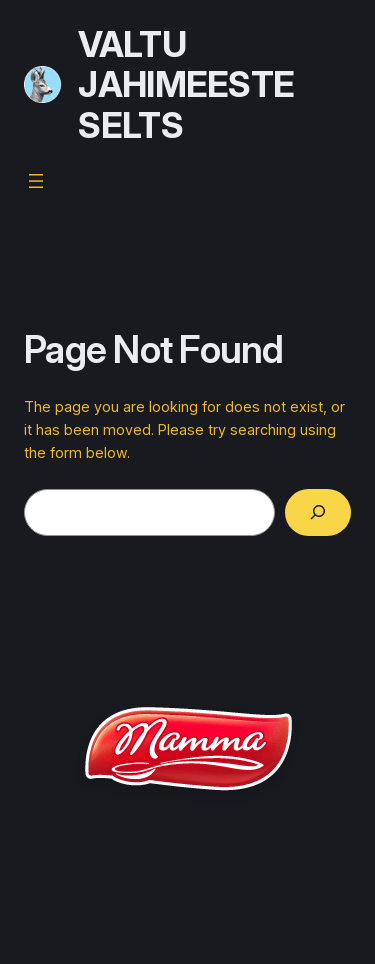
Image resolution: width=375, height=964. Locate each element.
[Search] (318, 512)
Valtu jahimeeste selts (186, 84)
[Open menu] (36, 181)
